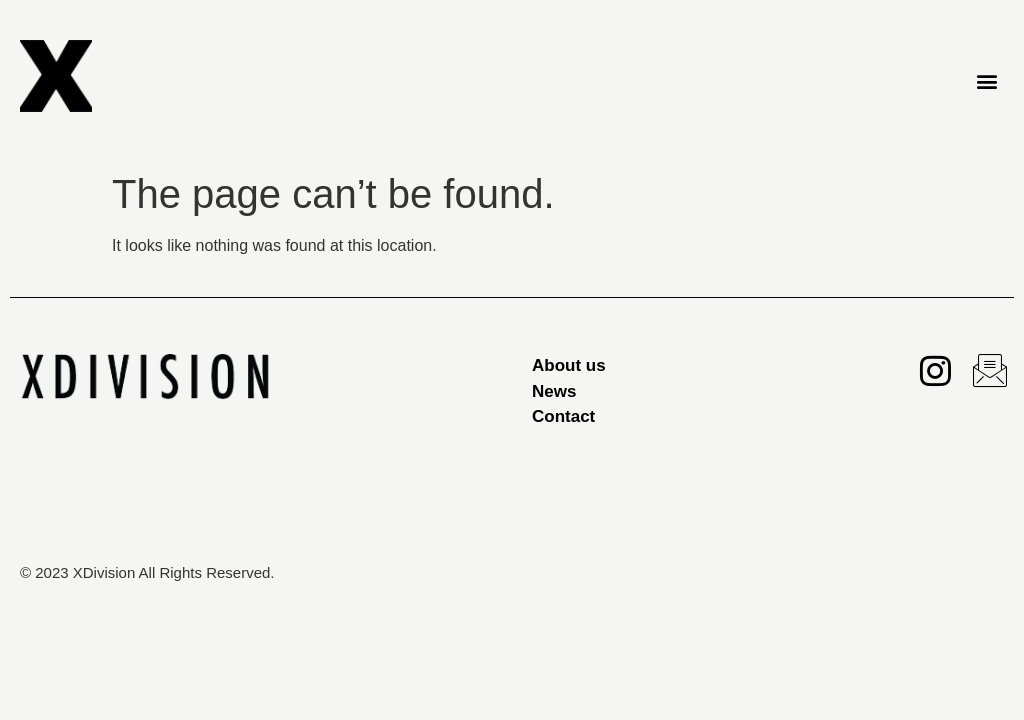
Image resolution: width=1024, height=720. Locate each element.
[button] (987, 80)
